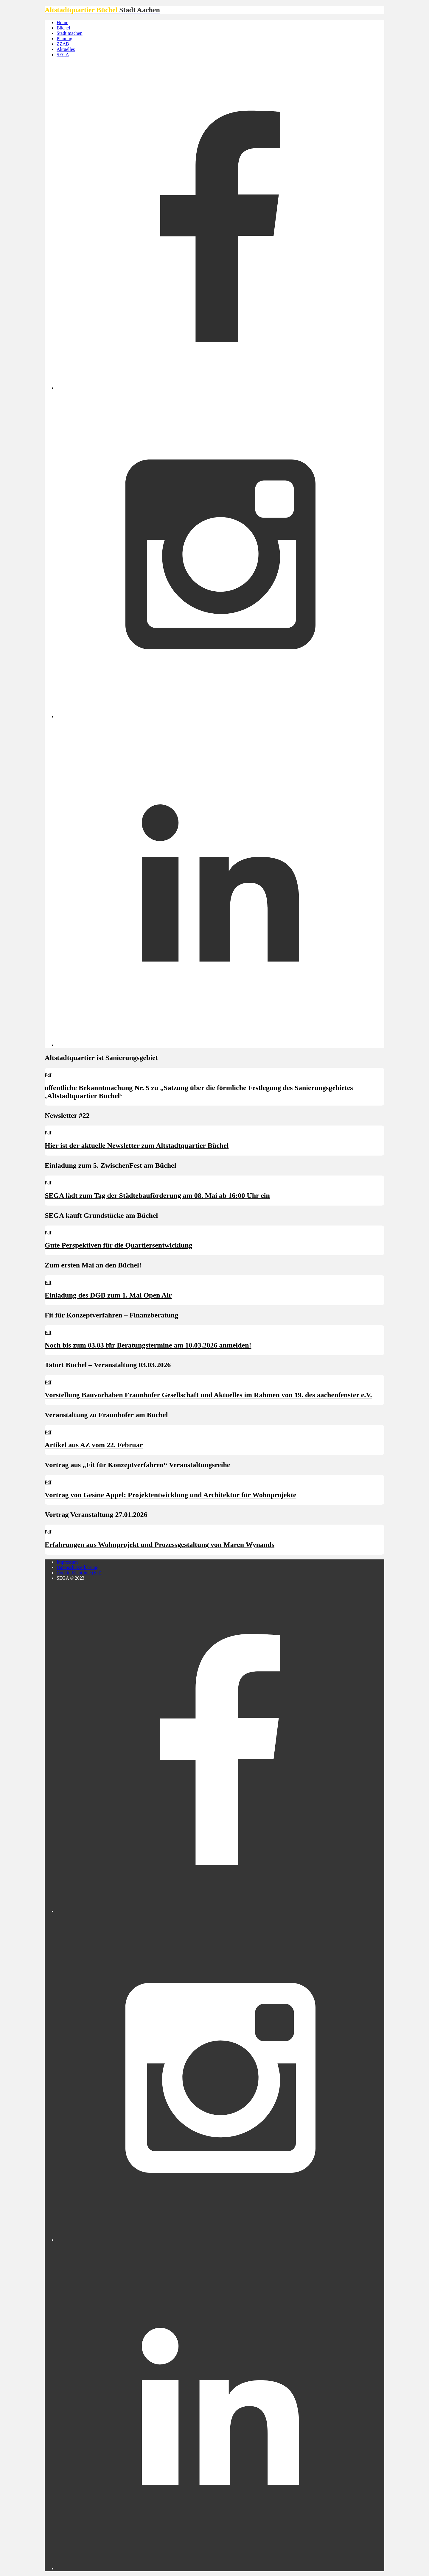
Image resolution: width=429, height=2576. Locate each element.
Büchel (63, 27)
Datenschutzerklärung (77, 1567)
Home (62, 22)
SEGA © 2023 (70, 1578)
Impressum (67, 1561)
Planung (64, 38)
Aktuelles (66, 49)
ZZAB (63, 43)
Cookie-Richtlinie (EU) (79, 1572)
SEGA (63, 54)
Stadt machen (70, 33)
